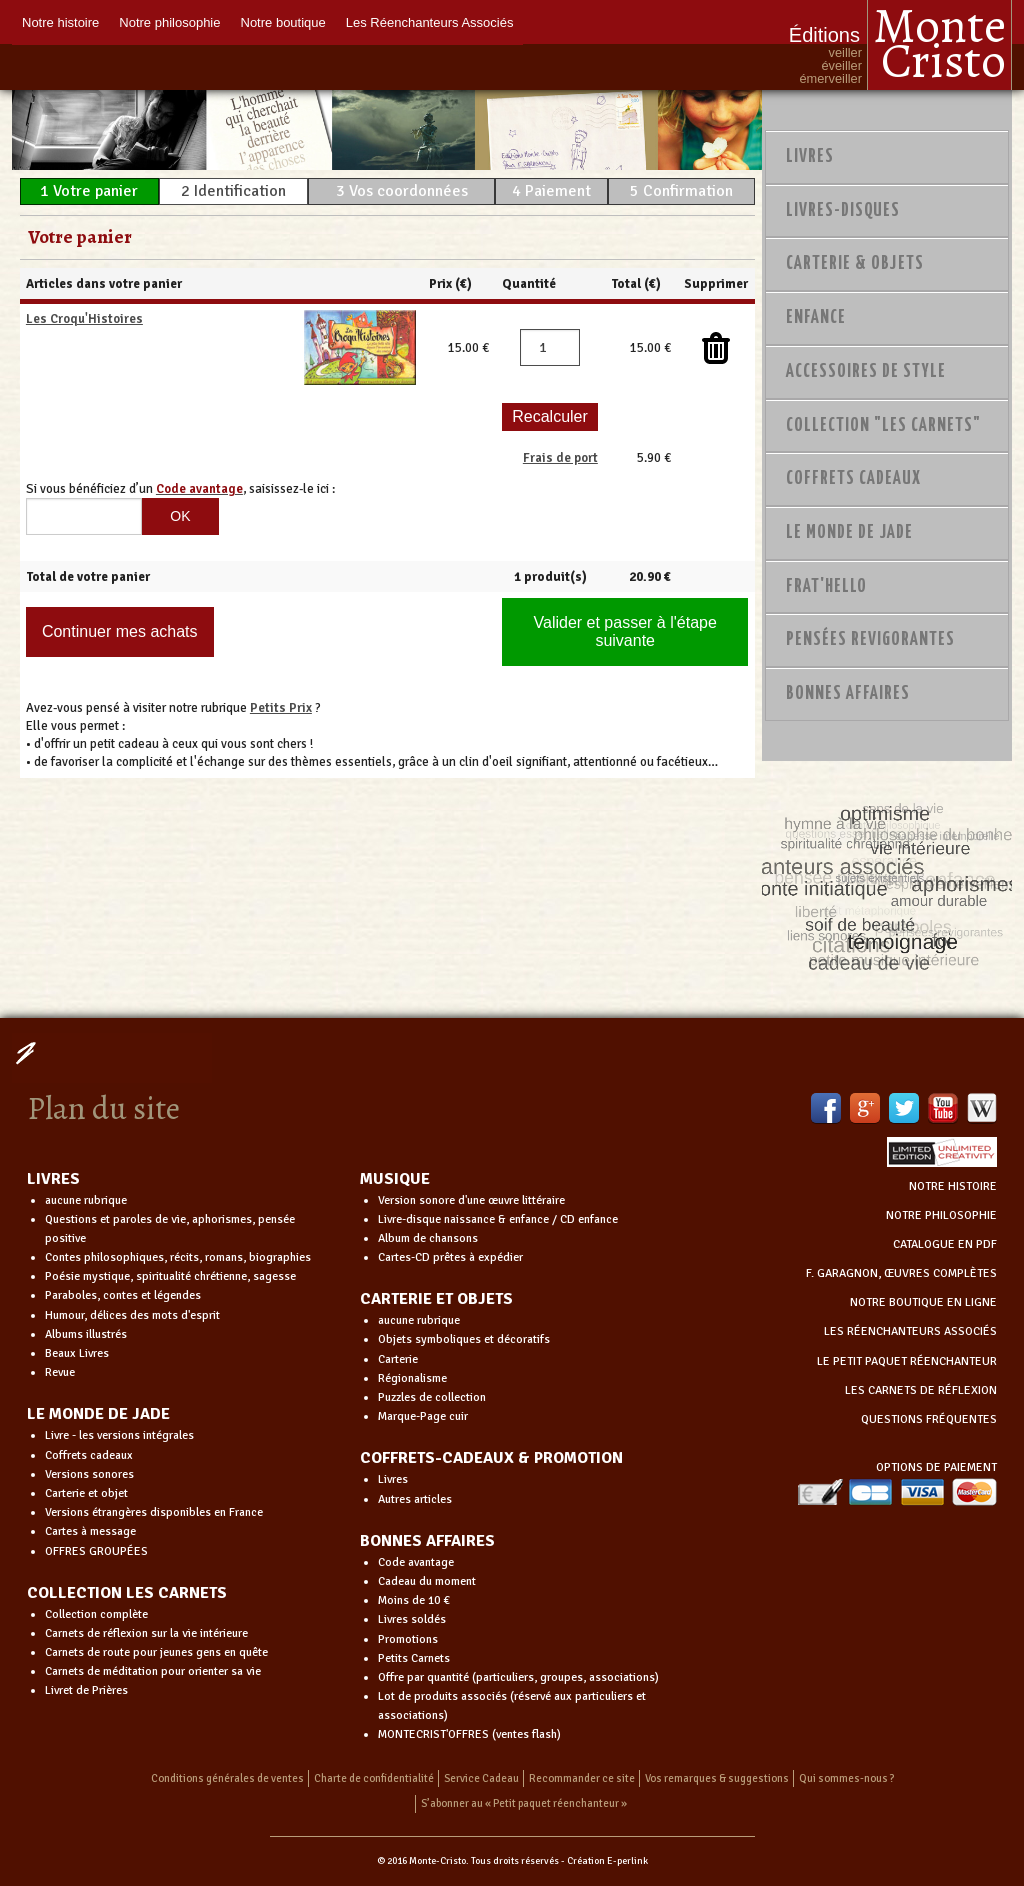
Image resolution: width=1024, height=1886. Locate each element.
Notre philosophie (169, 22)
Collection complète (96, 1614)
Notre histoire (60, 22)
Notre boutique (283, 22)
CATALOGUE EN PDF (945, 1244)
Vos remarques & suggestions (717, 1778)
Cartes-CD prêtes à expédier (450, 1257)
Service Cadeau (481, 1778)
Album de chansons (428, 1238)
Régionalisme (412, 1378)
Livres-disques (843, 211)
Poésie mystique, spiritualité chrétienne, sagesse (170, 1276)
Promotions (408, 1639)
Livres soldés (412, 1619)
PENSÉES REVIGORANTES (870, 640)
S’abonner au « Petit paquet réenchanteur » (524, 1803)
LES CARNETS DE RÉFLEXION (921, 1390)
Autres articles (415, 1499)
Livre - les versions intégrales (119, 1435)
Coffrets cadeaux (89, 1455)
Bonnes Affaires (848, 694)
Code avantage (416, 1562)
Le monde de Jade (849, 533)
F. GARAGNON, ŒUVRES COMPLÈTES (901, 1273)
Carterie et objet (86, 1493)
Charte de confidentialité (374, 1778)
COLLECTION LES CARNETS (127, 1593)
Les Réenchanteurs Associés (430, 22)
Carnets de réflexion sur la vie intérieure (146, 1633)
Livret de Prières (86, 1690)
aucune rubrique (86, 1200)
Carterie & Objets (855, 264)
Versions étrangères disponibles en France (154, 1512)
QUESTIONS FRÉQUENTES (929, 1419)
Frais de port (560, 458)
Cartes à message (90, 1531)
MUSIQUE (395, 1179)
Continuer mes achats (120, 631)
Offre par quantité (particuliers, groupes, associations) (518, 1677)
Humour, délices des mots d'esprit (132, 1315)
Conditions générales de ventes (227, 1778)
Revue (60, 1372)
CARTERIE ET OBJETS (436, 1299)
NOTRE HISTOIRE (953, 1186)
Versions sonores (89, 1474)
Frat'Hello (826, 587)
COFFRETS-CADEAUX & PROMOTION (491, 1458)
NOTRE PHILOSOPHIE (941, 1215)
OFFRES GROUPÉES (96, 1551)
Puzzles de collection (432, 1397)
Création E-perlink (607, 1861)
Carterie (398, 1359)
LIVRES (53, 1179)
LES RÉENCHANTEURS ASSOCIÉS (910, 1331)
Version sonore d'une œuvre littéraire (471, 1200)
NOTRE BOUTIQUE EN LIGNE (923, 1302)
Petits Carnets (414, 1658)
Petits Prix (281, 708)
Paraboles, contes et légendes (123, 1295)
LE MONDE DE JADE (98, 1414)
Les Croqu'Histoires (84, 319)
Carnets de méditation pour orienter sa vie (153, 1671)
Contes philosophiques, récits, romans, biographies (178, 1257)
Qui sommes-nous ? (847, 1778)
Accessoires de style (866, 372)
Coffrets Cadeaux (853, 479)
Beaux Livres (77, 1353)
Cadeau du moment (427, 1581)
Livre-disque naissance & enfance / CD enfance (498, 1219)
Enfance (816, 318)
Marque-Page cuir (423, 1416)
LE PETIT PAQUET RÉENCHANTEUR (907, 1361)
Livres (810, 157)
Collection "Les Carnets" (883, 426)
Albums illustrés (86, 1334)
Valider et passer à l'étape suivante (625, 631)
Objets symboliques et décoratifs (464, 1339)
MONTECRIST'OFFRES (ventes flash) (469, 1734)
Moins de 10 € (414, 1600)
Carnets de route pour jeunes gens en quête (156, 1652)
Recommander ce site (582, 1778)
